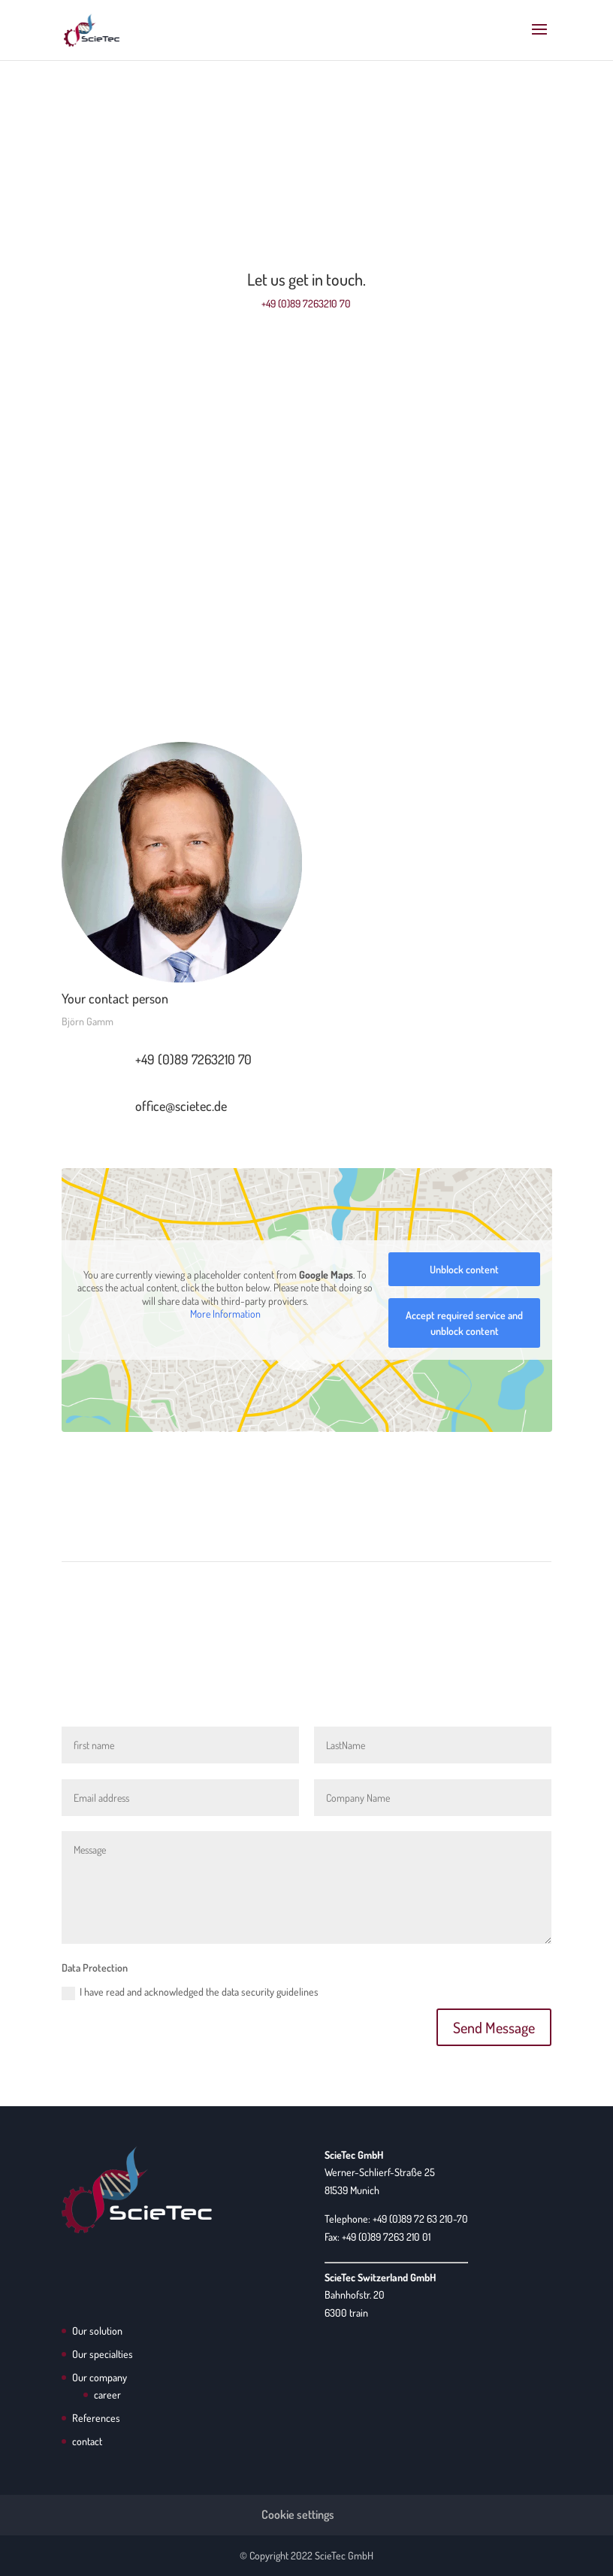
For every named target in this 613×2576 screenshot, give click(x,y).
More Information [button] (224, 1313)
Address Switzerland (306, 651)
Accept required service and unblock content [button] (464, 1323)
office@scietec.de (181, 1105)
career (107, 2394)
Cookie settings (297, 2514)
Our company (99, 2377)
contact (87, 2441)
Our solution (97, 2330)
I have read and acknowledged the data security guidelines (190, 1992)
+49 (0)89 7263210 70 (306, 303)
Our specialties (102, 2353)
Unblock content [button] (464, 1269)
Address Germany (306, 459)
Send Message (494, 2027)
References (96, 2417)
